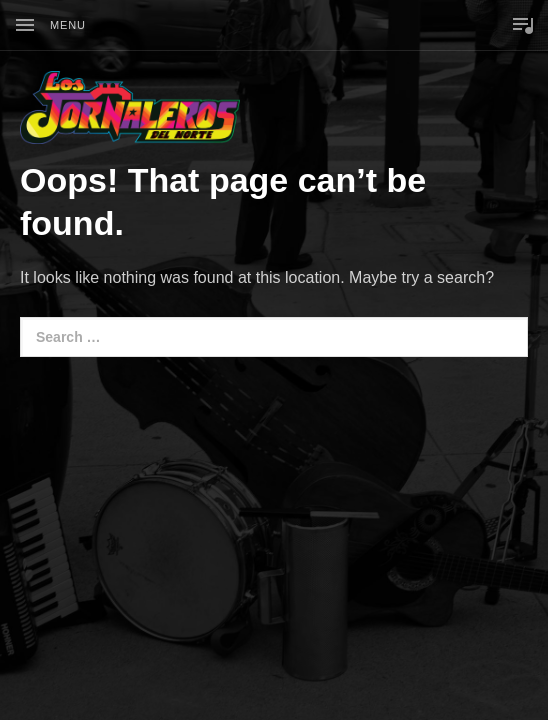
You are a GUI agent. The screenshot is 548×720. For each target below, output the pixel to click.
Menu (68, 25)
